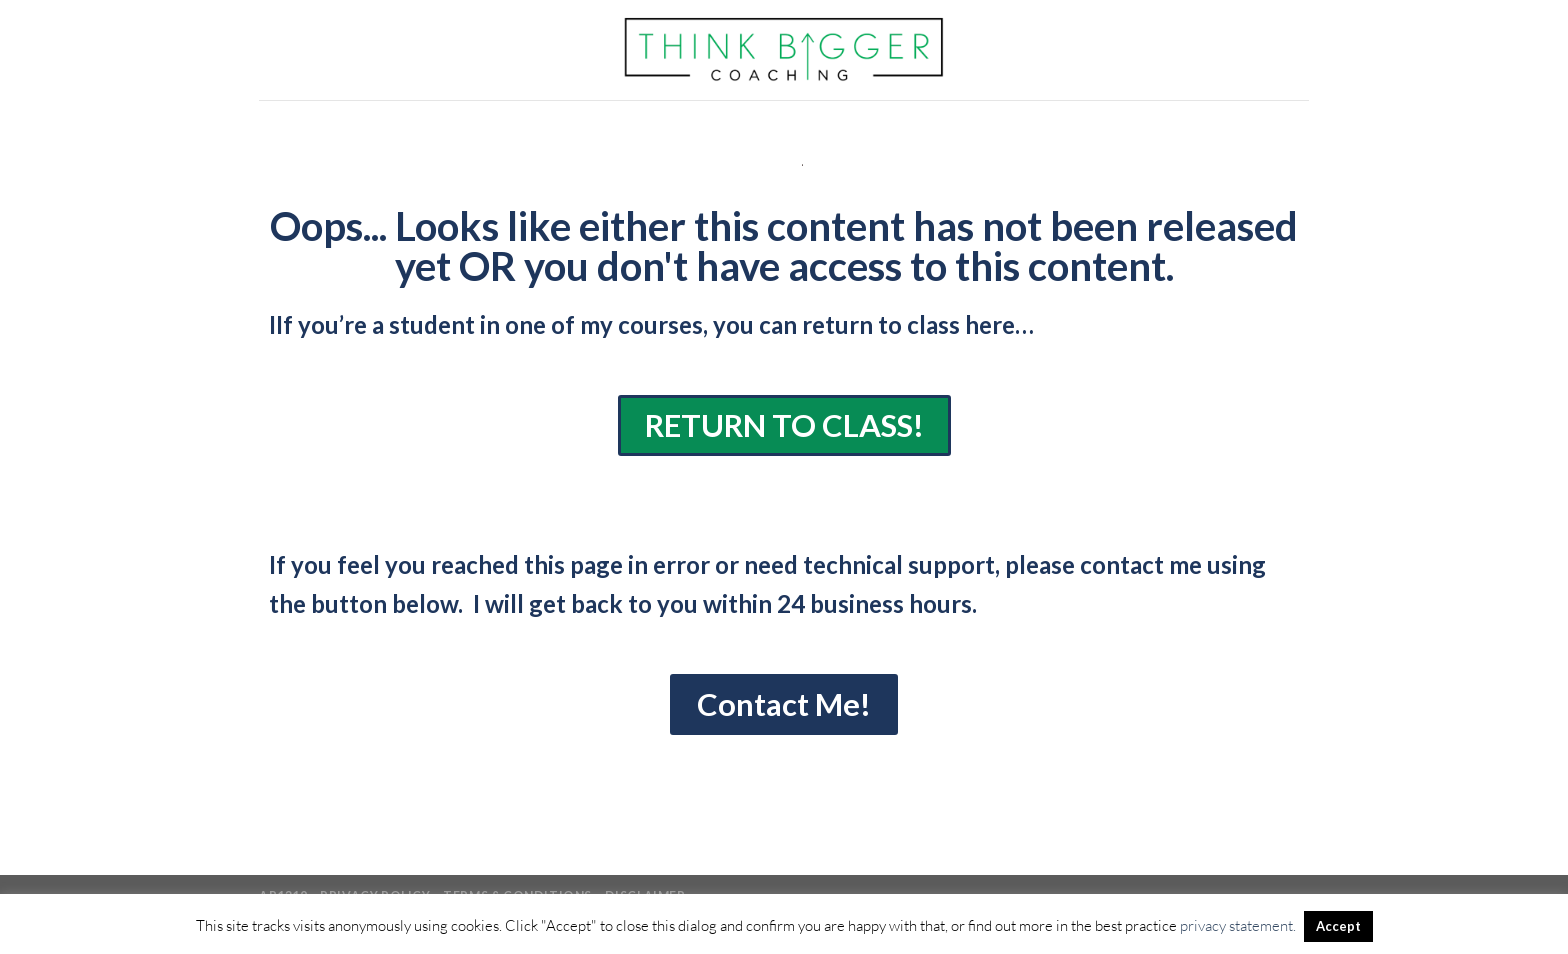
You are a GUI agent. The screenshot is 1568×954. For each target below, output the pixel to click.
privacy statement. (1238, 925)
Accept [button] (1338, 926)
